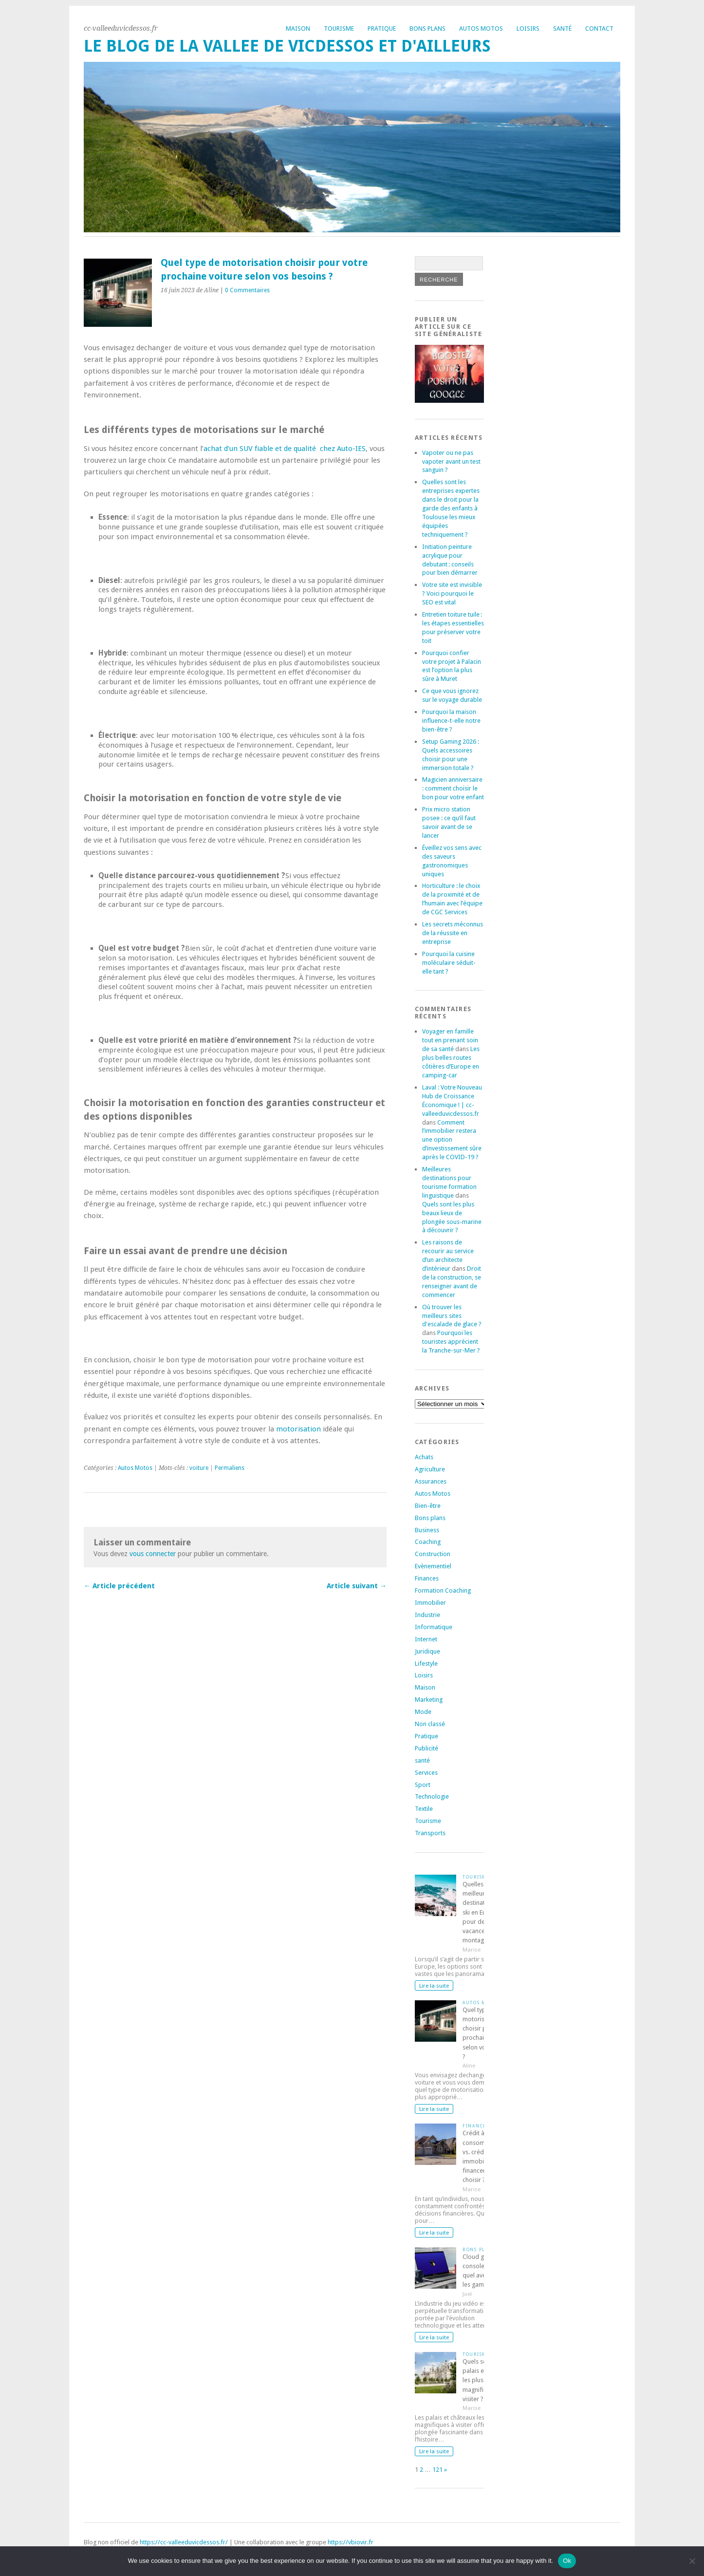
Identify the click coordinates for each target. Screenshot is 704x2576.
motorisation (298, 1429)
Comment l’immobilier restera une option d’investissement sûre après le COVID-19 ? (452, 1140)
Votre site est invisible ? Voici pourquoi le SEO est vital (452, 593)
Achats (424, 1457)
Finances (427, 1578)
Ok (567, 2560)
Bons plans (427, 28)
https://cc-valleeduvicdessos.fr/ (184, 2542)
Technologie (432, 1796)
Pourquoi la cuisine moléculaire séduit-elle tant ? (449, 962)
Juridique (427, 1651)
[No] (692, 2561)
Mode (423, 1711)
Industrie (427, 1614)
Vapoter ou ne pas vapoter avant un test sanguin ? (451, 461)
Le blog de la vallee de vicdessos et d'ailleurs (287, 46)
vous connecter (153, 1554)
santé (422, 1760)
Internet (426, 1639)
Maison (298, 28)
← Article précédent (119, 1586)
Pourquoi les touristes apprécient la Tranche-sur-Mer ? (451, 1341)
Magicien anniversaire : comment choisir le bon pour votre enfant (453, 788)
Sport (422, 1784)
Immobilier (430, 1602)
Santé (562, 28)
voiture (198, 1468)
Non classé (430, 1724)
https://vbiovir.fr (350, 2542)
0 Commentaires (247, 290)
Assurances (430, 1481)
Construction (432, 1554)
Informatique (433, 1627)
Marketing (429, 1699)
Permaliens (229, 1468)
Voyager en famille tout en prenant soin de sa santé (450, 1040)
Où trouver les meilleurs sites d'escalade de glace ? (452, 1315)
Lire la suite (434, 1985)
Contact (599, 28)
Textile (424, 1808)
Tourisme (339, 28)
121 (437, 2469)
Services (426, 1772)
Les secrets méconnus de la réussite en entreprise (452, 933)
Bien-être (428, 1505)
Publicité (426, 1748)
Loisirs (528, 28)
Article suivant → (357, 1586)
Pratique (382, 28)
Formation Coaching (443, 1590)
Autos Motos (481, 28)
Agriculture (430, 1469)
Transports (430, 1833)
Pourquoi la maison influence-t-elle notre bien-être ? (451, 720)
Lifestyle (426, 1663)
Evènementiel (433, 1566)
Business (427, 1530)
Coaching (428, 1541)
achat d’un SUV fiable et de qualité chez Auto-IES (285, 448)
